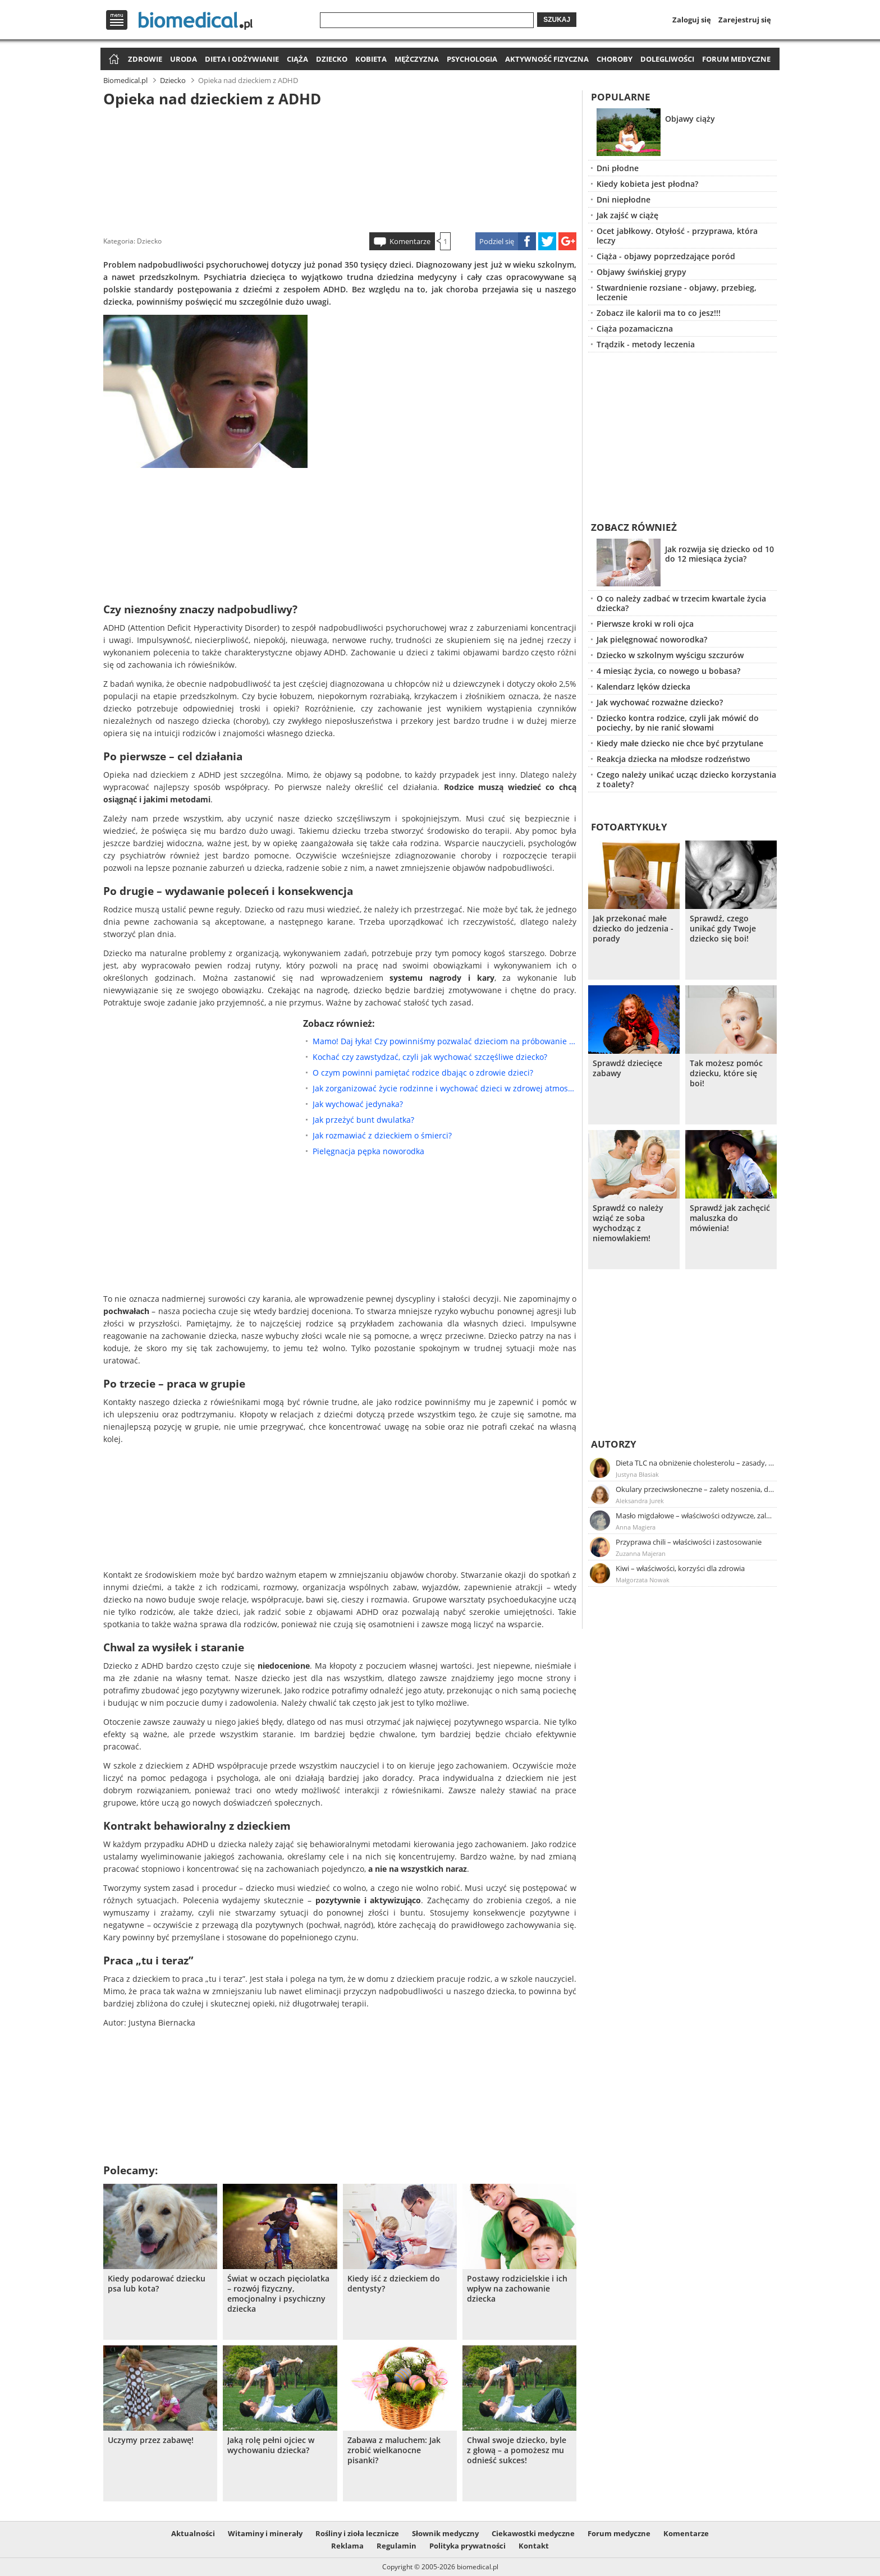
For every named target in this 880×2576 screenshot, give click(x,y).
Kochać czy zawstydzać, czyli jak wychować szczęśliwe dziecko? (430, 1056)
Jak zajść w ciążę (627, 215)
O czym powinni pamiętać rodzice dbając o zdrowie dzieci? (423, 1072)
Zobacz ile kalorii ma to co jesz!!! (659, 312)
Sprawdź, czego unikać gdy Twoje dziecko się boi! (723, 928)
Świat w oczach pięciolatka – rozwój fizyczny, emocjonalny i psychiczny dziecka (278, 2294)
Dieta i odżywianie (242, 59)
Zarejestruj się (744, 20)
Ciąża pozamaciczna (635, 328)
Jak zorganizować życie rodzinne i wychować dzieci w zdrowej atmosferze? (444, 1088)
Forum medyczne (736, 59)
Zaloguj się (691, 20)
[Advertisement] (340, 168)
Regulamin (396, 2546)
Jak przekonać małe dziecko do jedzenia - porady (633, 928)
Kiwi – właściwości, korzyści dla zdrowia (680, 1568)
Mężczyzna (417, 59)
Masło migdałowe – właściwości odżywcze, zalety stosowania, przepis (695, 1515)
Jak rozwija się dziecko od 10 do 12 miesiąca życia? (719, 554)
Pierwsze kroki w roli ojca (645, 623)
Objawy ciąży (690, 118)
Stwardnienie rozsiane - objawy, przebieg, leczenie (677, 292)
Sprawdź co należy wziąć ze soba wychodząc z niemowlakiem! (628, 1223)
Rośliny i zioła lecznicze (357, 2533)
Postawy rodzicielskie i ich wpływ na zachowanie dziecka (517, 2289)
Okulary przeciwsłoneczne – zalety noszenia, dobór (695, 1489)
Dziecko (331, 59)
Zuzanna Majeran (641, 1553)
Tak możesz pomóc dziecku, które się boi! (726, 1073)
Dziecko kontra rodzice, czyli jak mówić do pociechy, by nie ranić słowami (678, 723)
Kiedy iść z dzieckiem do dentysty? (393, 2284)
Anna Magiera (636, 1527)
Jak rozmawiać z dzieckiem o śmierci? (382, 1135)
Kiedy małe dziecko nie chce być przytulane (680, 743)
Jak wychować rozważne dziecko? (660, 702)
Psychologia (472, 59)
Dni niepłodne (623, 199)
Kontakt (534, 2546)
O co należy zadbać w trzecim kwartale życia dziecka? (681, 603)
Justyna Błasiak (637, 1474)
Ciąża (297, 59)
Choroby (614, 59)
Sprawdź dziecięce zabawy (627, 1068)
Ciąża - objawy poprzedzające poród (666, 256)
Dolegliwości (667, 59)
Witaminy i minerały (265, 2533)
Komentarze (409, 241)
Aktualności (193, 2533)
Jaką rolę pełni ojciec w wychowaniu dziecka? (270, 2445)
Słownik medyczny (445, 2533)
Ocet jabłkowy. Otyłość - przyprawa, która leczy (677, 236)
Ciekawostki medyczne (533, 2533)
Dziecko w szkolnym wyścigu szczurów (670, 655)
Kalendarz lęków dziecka (643, 686)
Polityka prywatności (467, 2546)
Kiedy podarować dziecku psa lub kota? (156, 2284)
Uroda (183, 59)
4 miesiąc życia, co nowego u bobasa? (668, 670)
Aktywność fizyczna (547, 59)
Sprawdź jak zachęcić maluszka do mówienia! (730, 1218)
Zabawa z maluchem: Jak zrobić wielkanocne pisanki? (394, 2450)
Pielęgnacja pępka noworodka (368, 1151)
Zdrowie (145, 59)
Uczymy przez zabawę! (151, 2440)
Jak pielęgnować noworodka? (652, 639)
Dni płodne (618, 168)
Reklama (347, 2546)
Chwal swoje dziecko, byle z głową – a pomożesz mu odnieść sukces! (516, 2450)
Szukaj (556, 20)
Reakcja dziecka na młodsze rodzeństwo (673, 759)
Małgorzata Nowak (643, 1580)
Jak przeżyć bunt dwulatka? (363, 1119)
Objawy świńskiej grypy (641, 272)
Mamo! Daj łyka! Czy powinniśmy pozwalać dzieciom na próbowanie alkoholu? (444, 1041)
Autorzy (613, 1444)
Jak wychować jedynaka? (358, 1104)
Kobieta (371, 59)
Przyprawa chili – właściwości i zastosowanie (689, 1542)
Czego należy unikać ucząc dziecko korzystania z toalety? (686, 779)
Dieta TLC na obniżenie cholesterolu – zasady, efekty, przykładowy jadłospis (695, 1463)
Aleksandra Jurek (640, 1500)
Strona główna (112, 60)
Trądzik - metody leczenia (646, 344)
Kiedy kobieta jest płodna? (647, 183)
